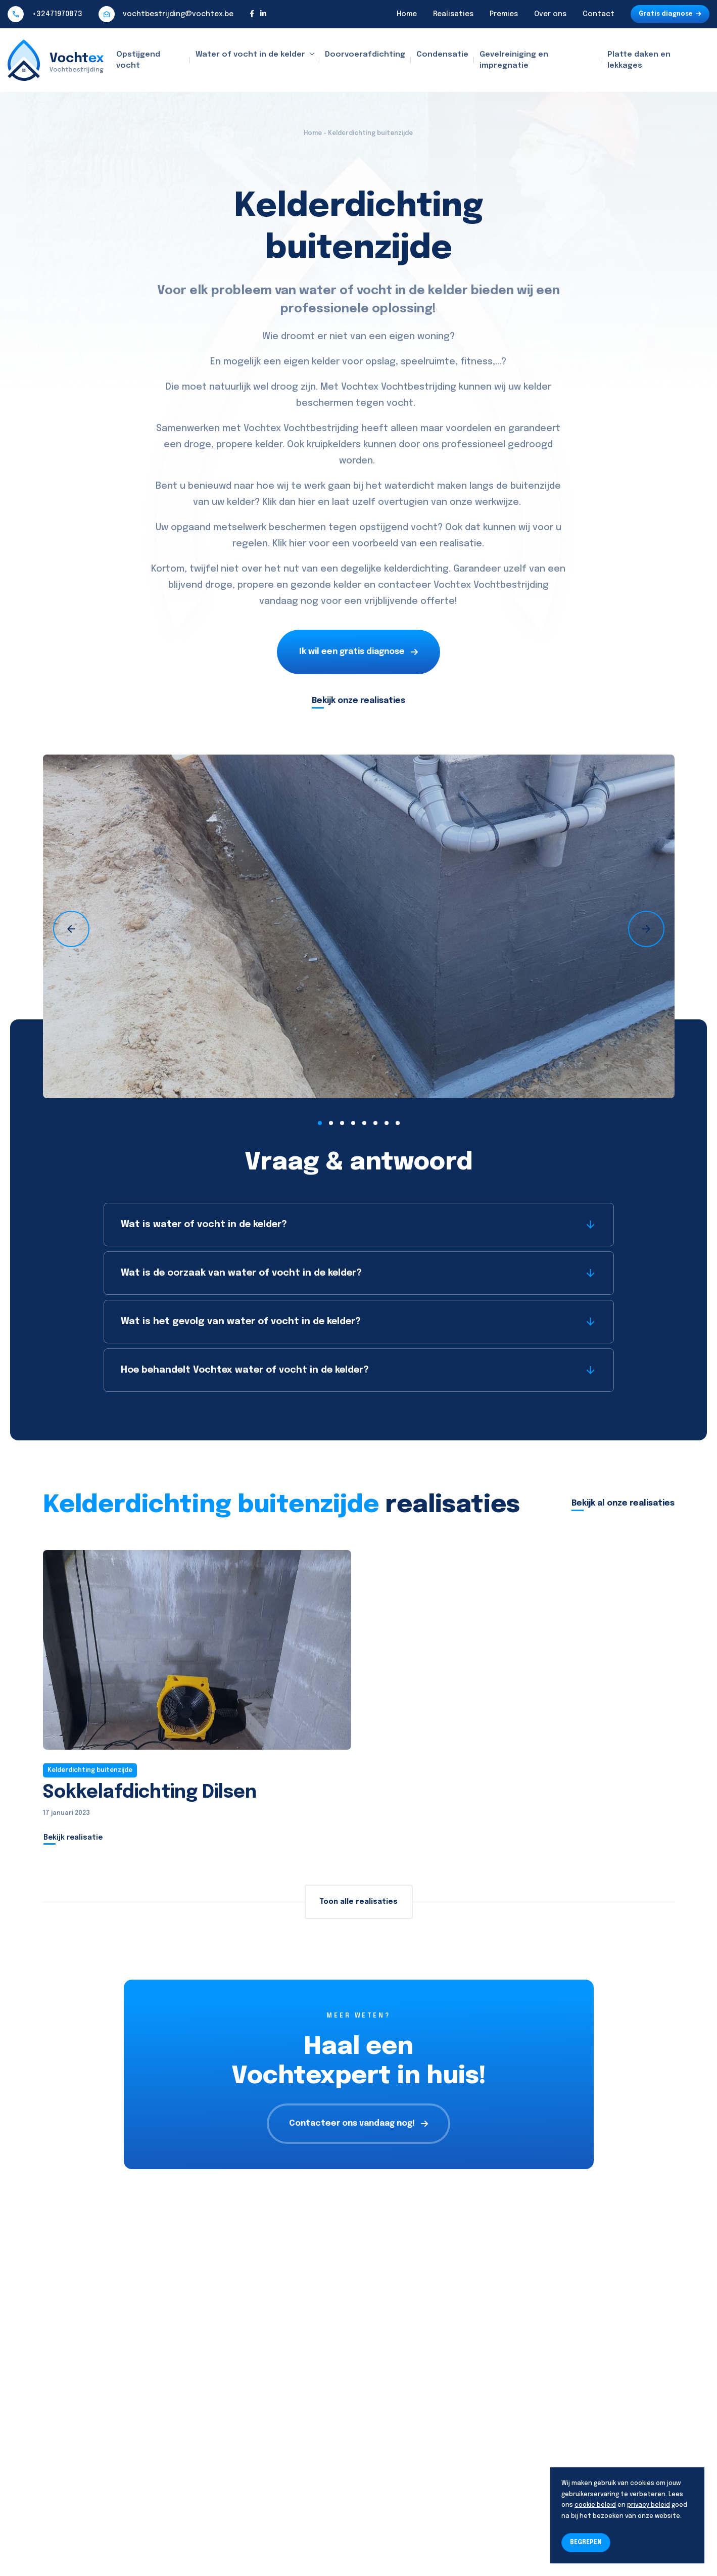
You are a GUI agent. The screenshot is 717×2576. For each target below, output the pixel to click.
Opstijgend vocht (138, 60)
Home (407, 14)
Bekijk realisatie (73, 1837)
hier (306, 502)
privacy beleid (648, 2505)
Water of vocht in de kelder (250, 55)
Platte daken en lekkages (639, 60)
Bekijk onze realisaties (358, 700)
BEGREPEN (586, 2543)
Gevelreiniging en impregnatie (514, 60)
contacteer (404, 585)
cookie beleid (595, 2505)
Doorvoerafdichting (365, 55)
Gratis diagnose (670, 14)
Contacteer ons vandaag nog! (358, 2123)
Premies (504, 14)
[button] (319, 1123)
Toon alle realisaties (359, 1901)
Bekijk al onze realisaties (623, 1503)
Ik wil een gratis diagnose (358, 651)
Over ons (550, 14)
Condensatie (442, 55)
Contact (598, 14)
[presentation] (71, 929)
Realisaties (453, 14)
